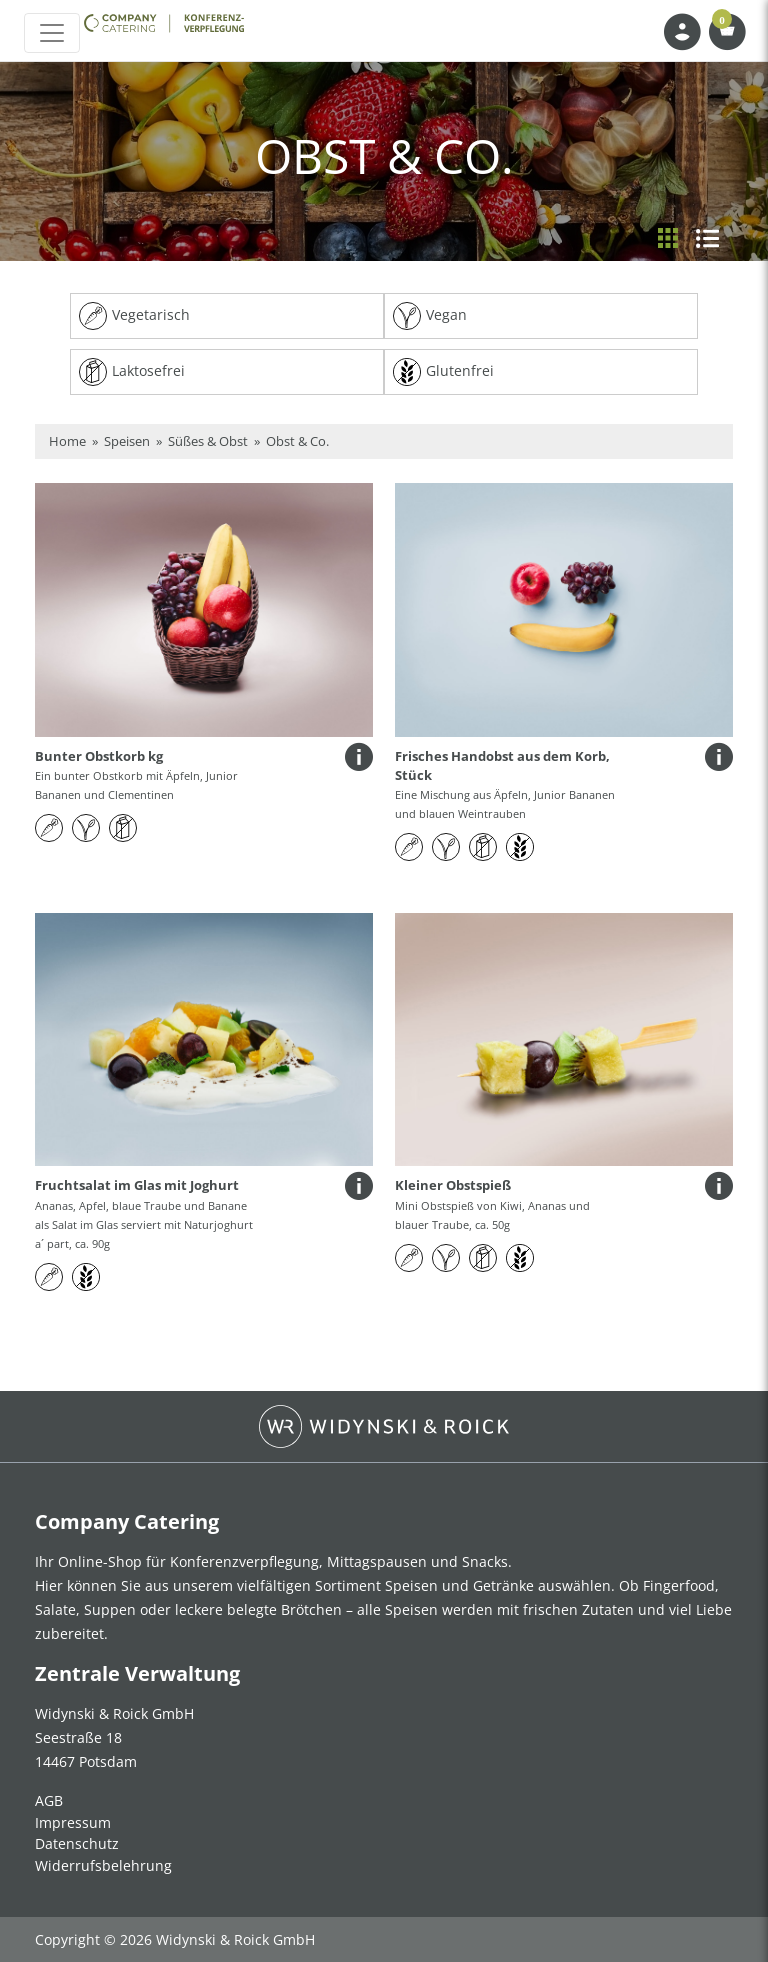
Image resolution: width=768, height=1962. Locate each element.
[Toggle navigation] (52, 33)
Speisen (127, 441)
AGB (49, 1800)
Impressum (73, 1822)
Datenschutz (77, 1843)
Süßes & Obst (208, 441)
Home (67, 441)
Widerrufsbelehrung (103, 1865)
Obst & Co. (297, 441)
